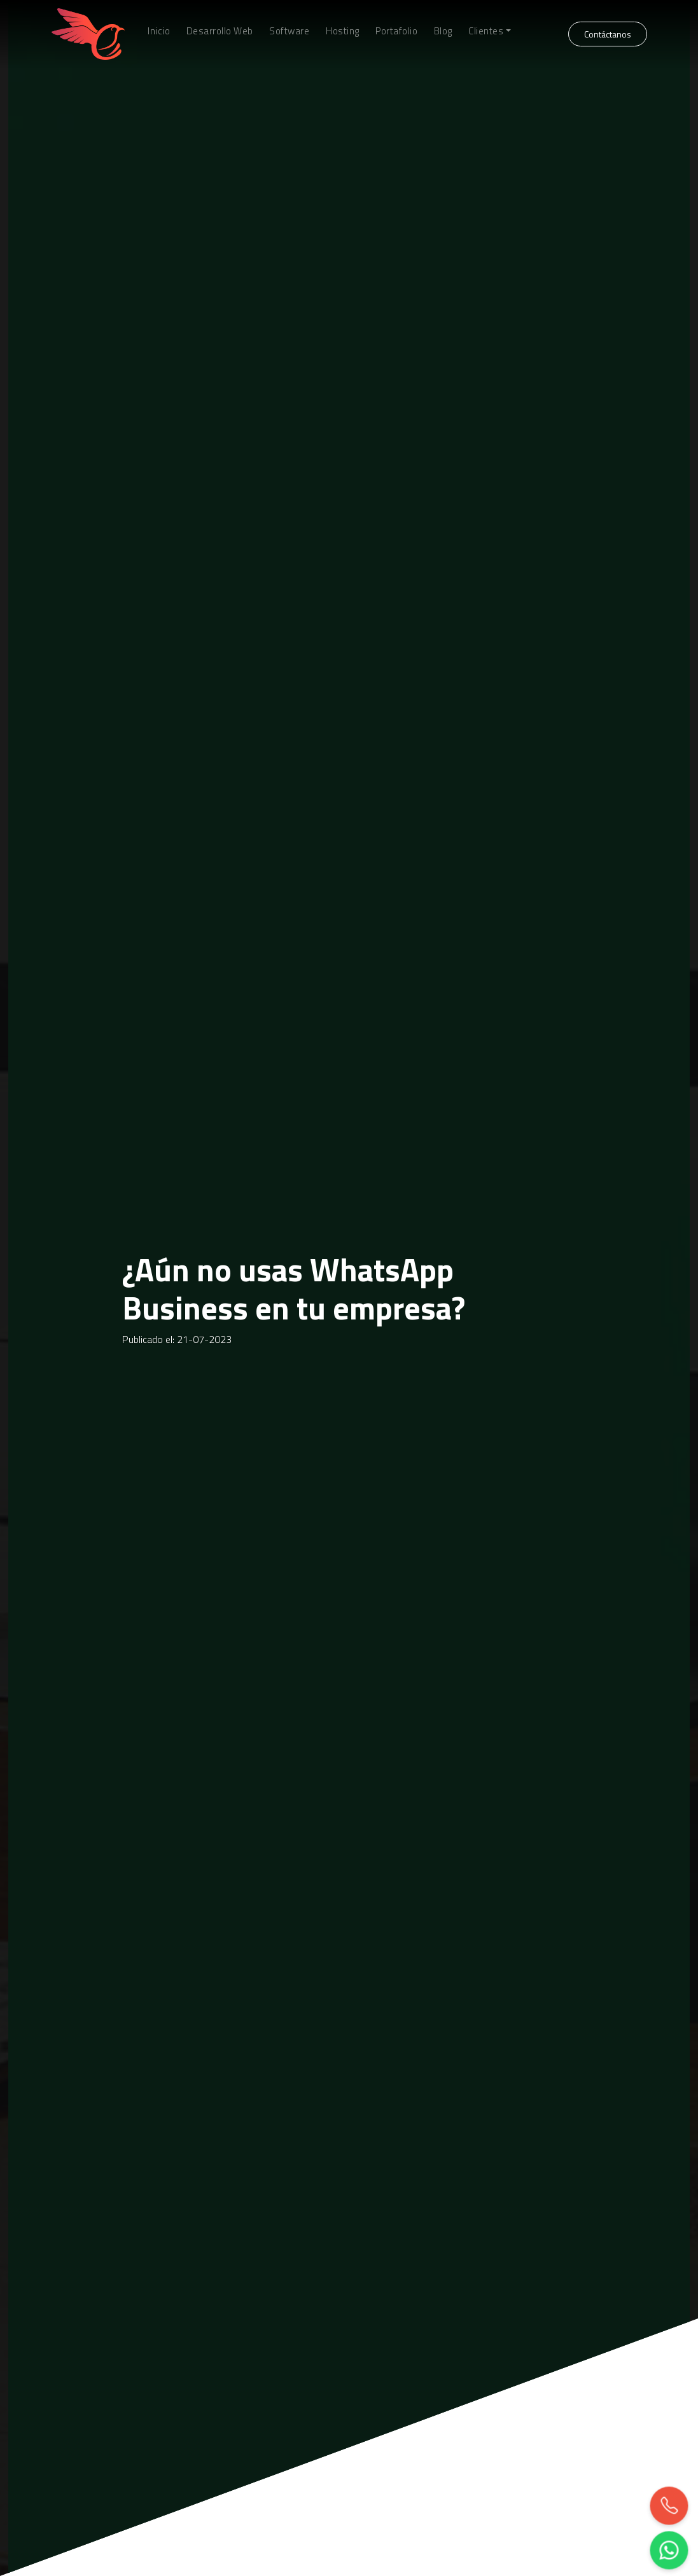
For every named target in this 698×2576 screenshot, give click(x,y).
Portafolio (396, 31)
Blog (443, 31)
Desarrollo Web (219, 31)
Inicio (159, 31)
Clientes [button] (485, 31)
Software (289, 31)
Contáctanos (607, 34)
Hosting (342, 31)
